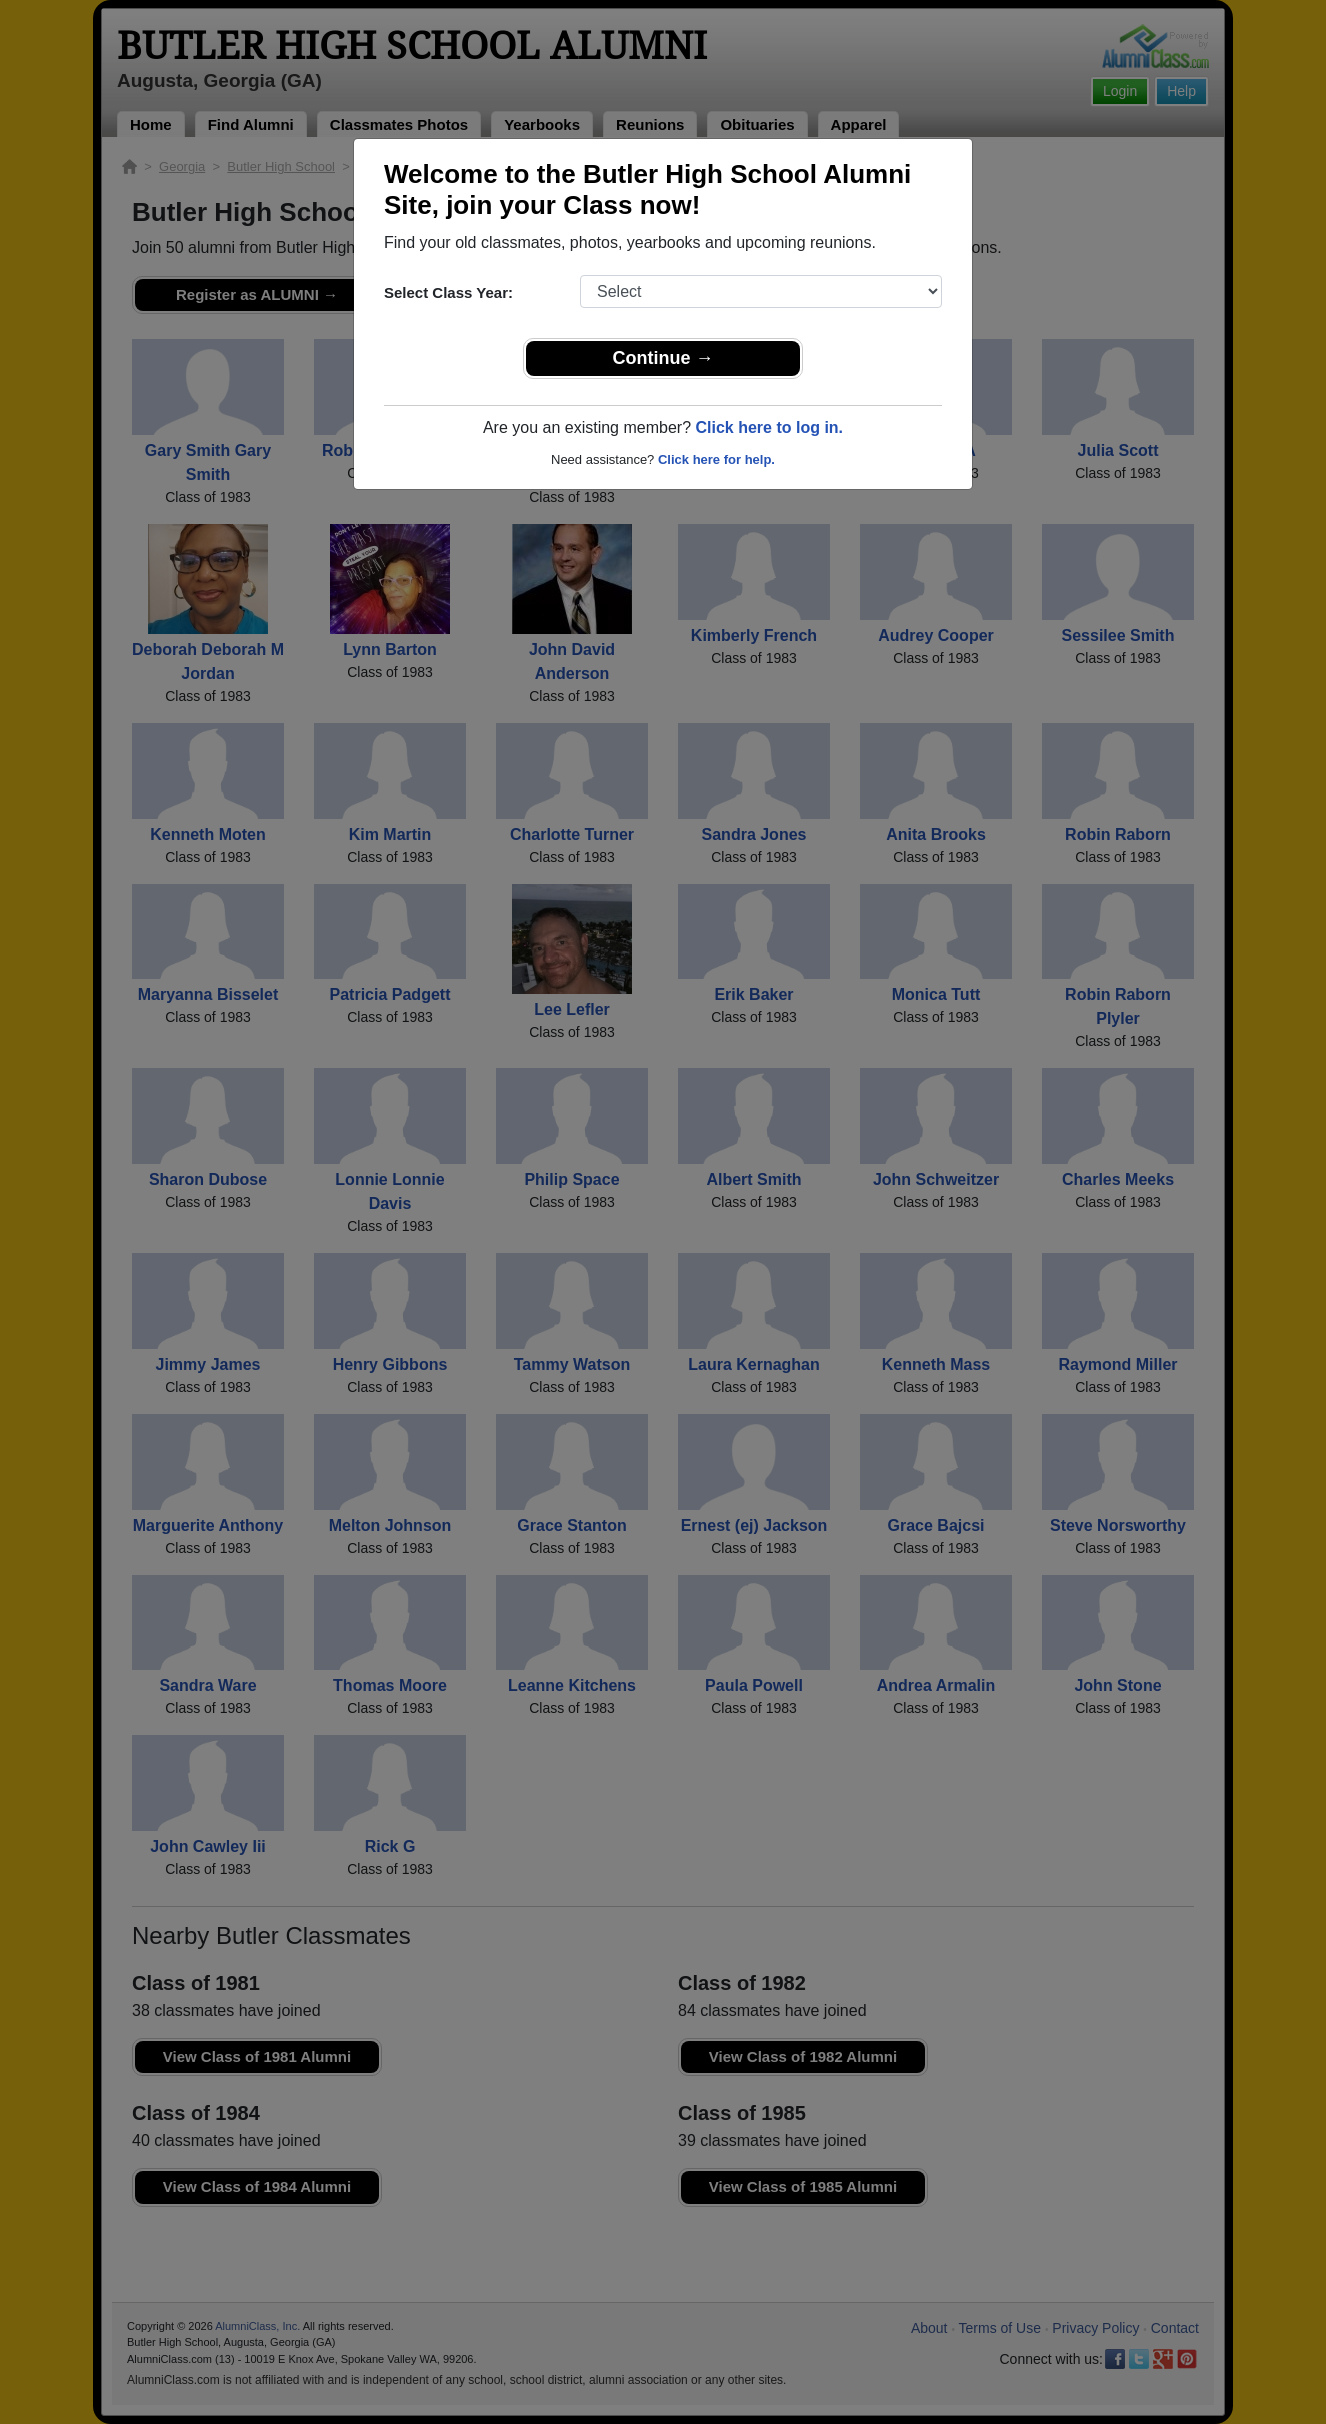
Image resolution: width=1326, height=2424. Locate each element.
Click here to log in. (769, 427)
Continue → (663, 358)
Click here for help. (716, 459)
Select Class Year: (448, 292)
